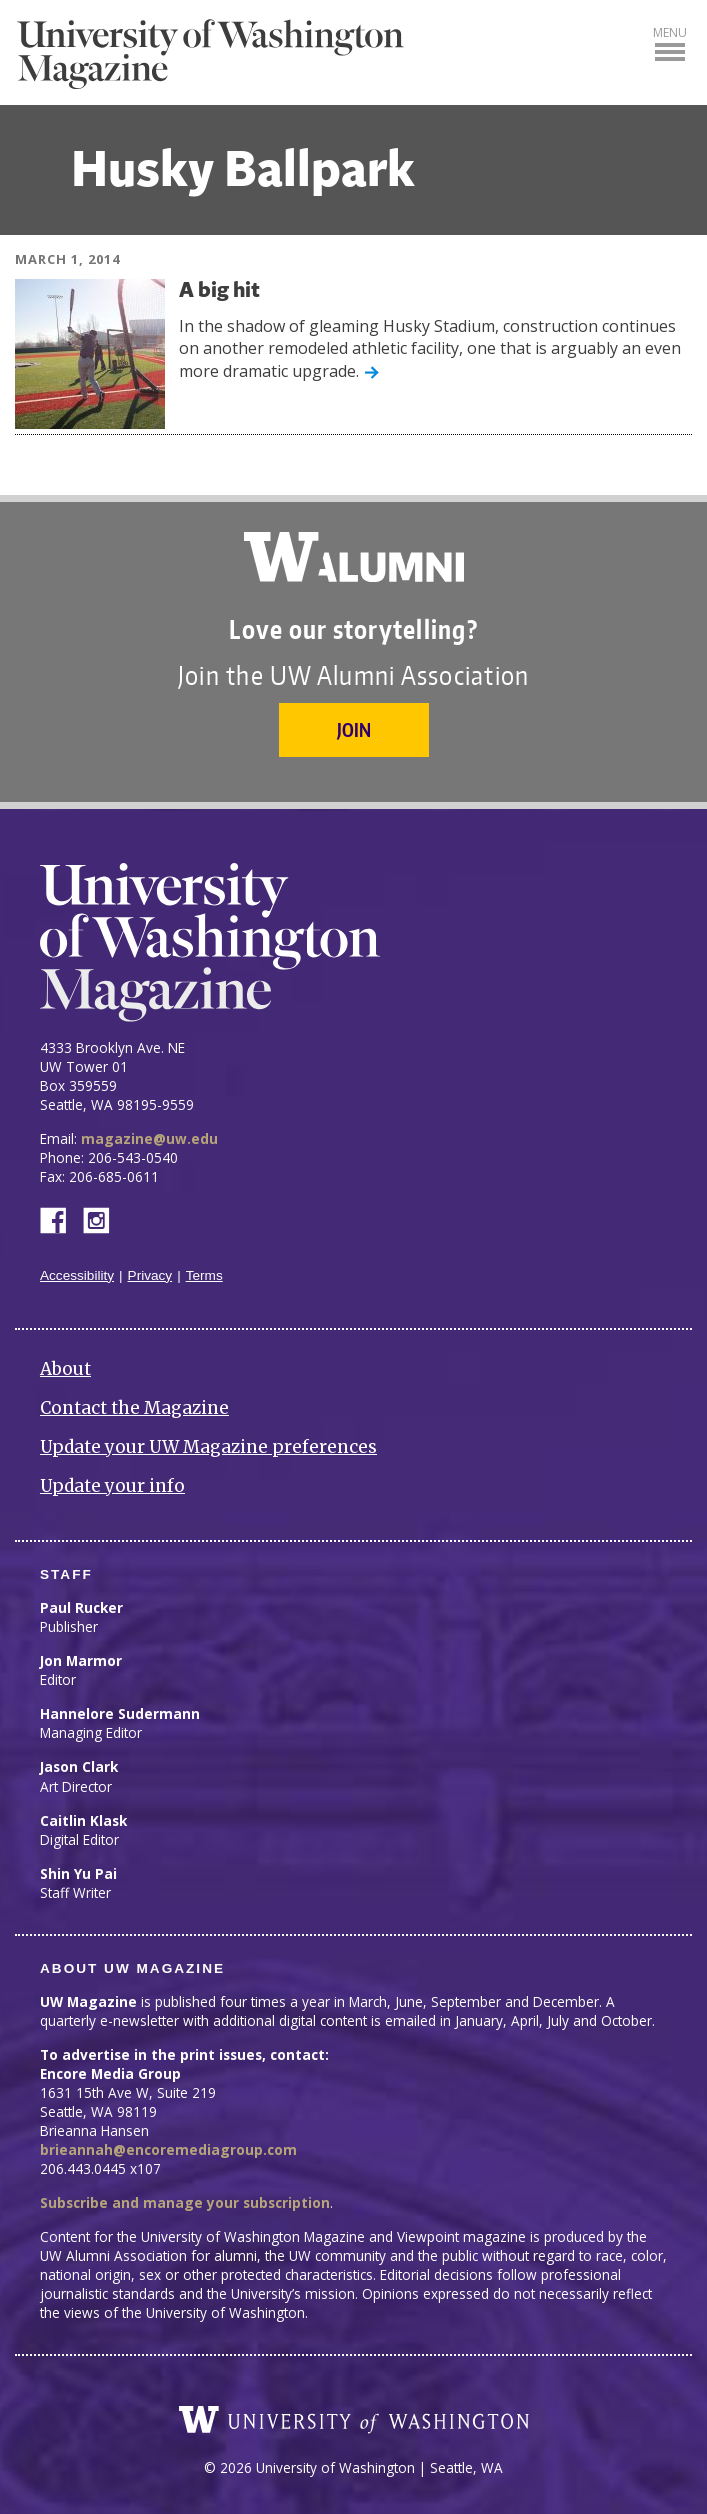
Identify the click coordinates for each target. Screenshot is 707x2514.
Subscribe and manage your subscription (185, 2202)
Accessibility (77, 1275)
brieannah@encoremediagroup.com (168, 2149)
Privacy (150, 1275)
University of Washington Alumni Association (354, 557)
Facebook (61, 1218)
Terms (204, 1275)
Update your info (112, 1486)
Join (354, 729)
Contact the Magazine (134, 1408)
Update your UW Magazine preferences (208, 1447)
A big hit (219, 291)
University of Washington (354, 2420)
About (65, 1369)
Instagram (103, 1218)
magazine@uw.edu (149, 1138)
